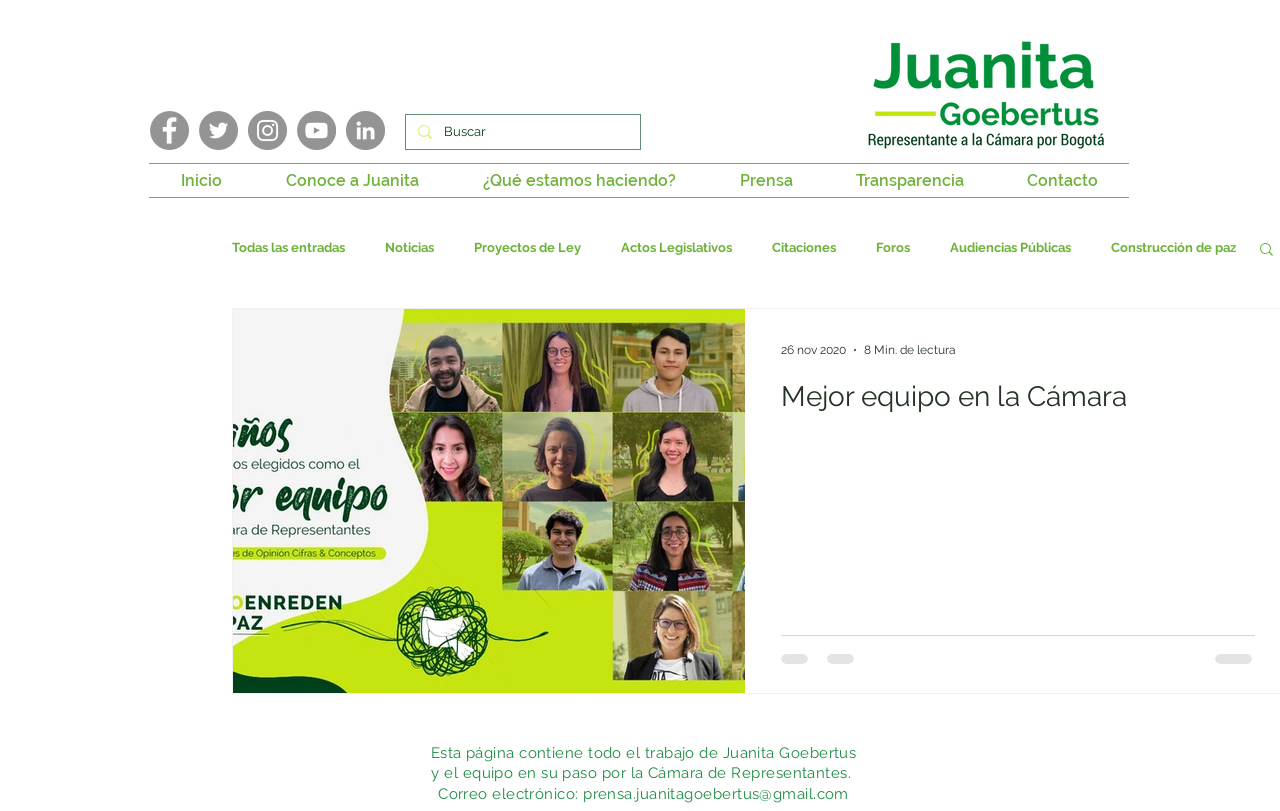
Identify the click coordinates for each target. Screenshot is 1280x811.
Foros (893, 247)
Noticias (409, 247)
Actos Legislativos (676, 247)
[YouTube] (316, 130)
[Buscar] (521, 132)
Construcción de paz (1173, 247)
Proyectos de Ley (527, 247)
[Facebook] (169, 130)
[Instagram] (267, 130)
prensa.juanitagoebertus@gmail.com (716, 794)
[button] (352, 180)
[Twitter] (218, 130)
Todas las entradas (288, 247)
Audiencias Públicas (1010, 247)
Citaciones (804, 247)
